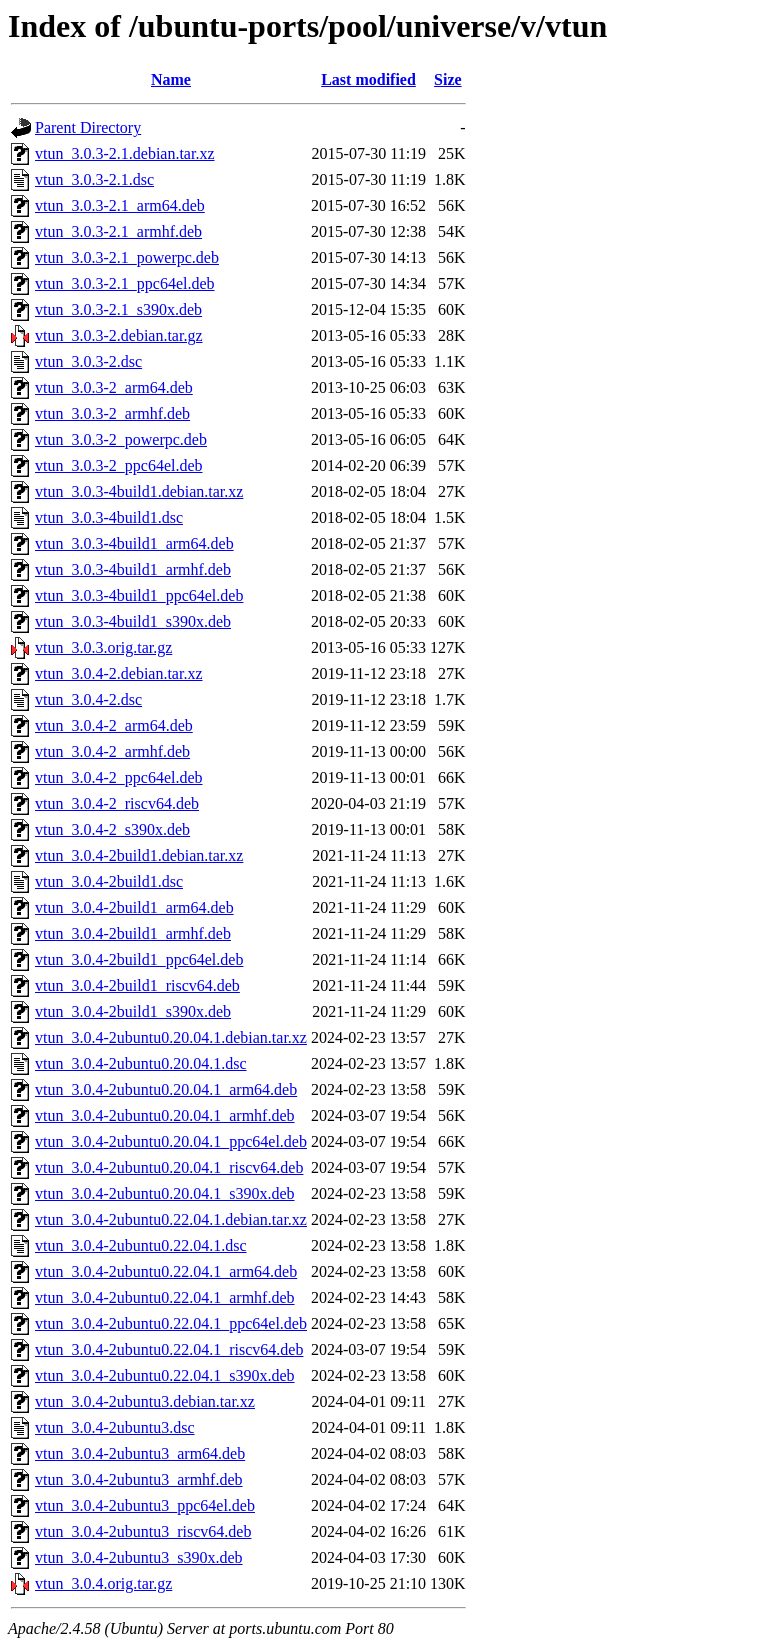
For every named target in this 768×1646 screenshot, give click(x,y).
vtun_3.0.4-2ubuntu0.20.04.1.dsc (141, 1063)
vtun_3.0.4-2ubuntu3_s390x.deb (139, 1557)
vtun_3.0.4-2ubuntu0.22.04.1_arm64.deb (166, 1271)
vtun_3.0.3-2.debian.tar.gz (119, 335)
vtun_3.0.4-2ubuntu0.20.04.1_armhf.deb (165, 1115)
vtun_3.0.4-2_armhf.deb (112, 751)
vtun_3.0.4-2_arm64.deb (114, 725)
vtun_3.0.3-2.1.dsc (94, 179)
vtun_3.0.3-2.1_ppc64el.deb (125, 283)
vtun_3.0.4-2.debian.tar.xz (119, 673)
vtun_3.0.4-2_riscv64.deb (117, 803)
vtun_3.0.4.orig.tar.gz (103, 1583)
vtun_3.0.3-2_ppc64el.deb (119, 465)
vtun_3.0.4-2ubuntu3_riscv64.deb (143, 1531)
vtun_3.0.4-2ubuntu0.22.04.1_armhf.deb (165, 1297)
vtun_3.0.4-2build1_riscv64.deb (137, 985)
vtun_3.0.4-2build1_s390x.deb (133, 1011)
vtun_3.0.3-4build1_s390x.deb (133, 621)
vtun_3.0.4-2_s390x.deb (112, 829)
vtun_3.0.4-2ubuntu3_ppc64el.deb (145, 1505)
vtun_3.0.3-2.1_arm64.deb (120, 205)
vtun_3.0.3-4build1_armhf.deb (133, 569)
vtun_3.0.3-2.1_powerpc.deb (127, 257)
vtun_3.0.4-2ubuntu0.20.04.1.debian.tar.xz (171, 1037)
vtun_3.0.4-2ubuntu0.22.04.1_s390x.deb (165, 1375)
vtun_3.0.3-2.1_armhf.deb (118, 231)
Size (448, 79)
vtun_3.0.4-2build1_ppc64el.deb (139, 959)
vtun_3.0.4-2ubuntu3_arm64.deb (140, 1453)
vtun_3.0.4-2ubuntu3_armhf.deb (139, 1479)
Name (171, 79)
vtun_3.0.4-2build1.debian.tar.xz (139, 855)
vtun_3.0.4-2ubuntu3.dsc (115, 1427)
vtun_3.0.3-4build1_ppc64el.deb (139, 595)
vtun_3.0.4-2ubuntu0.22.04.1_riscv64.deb (169, 1349)
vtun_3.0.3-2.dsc (88, 361)
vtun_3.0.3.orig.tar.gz (103, 647)
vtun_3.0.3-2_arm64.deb (114, 387)
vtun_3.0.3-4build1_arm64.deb (134, 543)
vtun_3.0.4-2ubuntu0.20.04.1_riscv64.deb (169, 1167)
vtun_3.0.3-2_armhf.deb (112, 413)
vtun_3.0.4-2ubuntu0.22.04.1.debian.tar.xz (171, 1219)
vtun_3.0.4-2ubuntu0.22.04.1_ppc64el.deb (171, 1323)
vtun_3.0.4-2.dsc (88, 699)
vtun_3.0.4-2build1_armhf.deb (133, 933)
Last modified (368, 79)
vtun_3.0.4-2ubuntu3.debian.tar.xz (145, 1401)
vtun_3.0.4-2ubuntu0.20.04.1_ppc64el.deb (171, 1141)
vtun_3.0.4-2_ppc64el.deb (119, 777)
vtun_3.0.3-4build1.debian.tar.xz (139, 491)
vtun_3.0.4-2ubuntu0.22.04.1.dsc (141, 1245)
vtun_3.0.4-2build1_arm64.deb (134, 907)
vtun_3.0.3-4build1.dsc (109, 517)
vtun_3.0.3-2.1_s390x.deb (118, 309)
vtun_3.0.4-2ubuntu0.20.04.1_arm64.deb (166, 1089)
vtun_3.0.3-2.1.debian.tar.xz (125, 153)
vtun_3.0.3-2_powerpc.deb (121, 439)
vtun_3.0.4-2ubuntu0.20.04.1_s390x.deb (165, 1193)
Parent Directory (88, 127)
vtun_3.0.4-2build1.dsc (109, 881)
